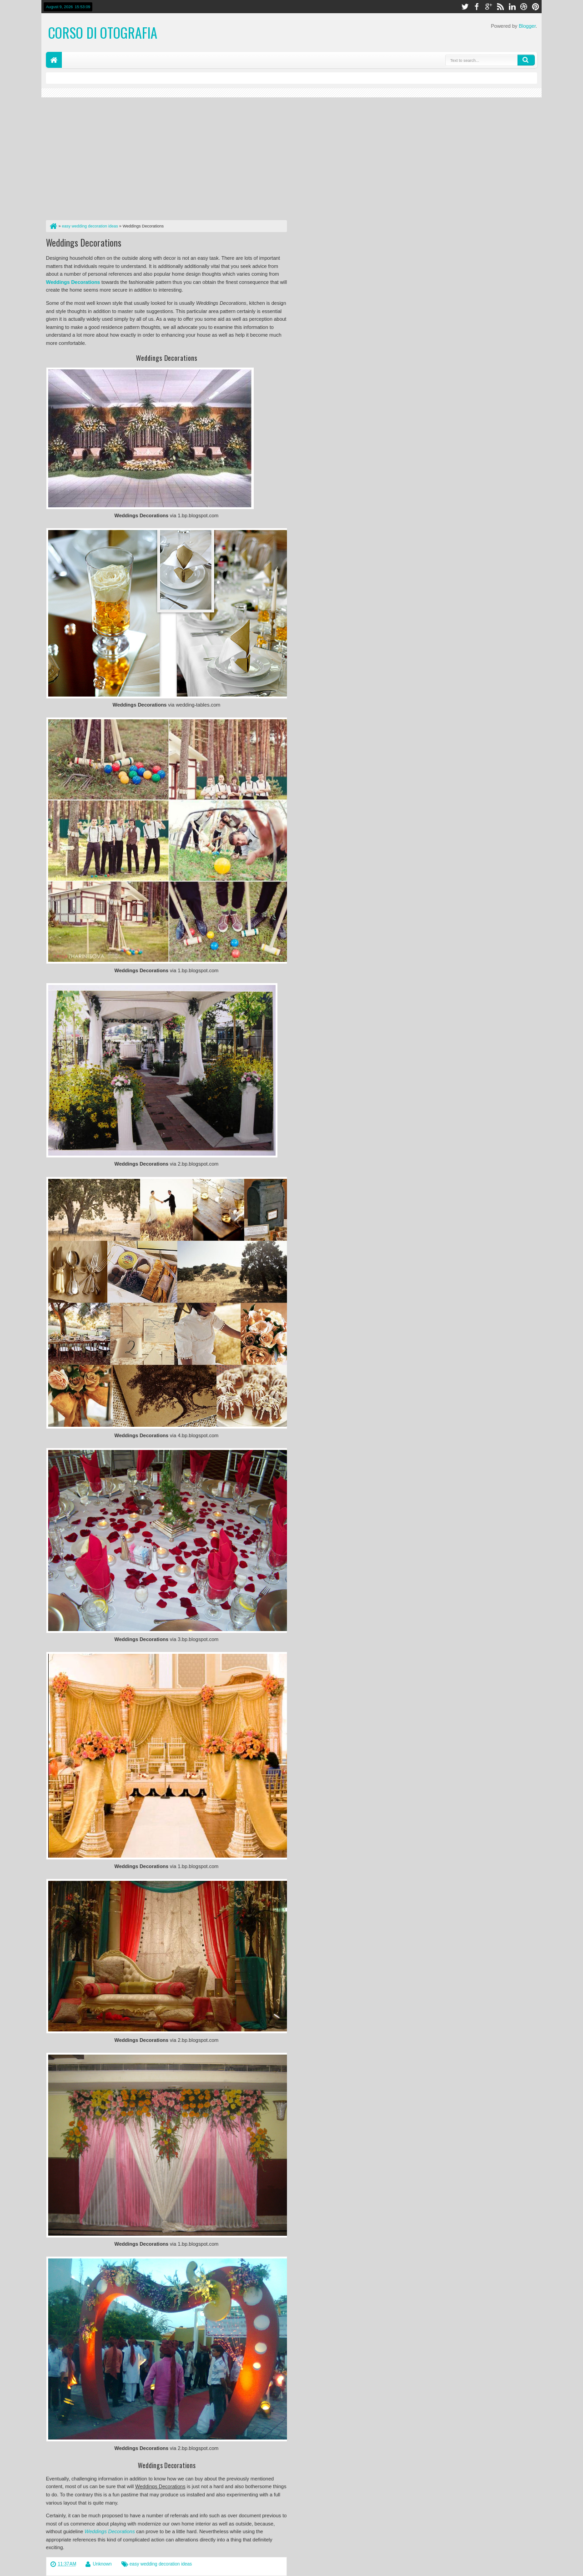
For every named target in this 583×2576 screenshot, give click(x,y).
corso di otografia (102, 32)
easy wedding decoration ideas (161, 2563)
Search (526, 60)
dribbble (524, 6)
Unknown (102, 2563)
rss (500, 6)
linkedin (512, 6)
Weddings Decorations (83, 242)
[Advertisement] (166, 156)
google (488, 6)
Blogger (527, 26)
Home (54, 60)
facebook (476, 6)
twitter (465, 6)
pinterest (536, 6)
